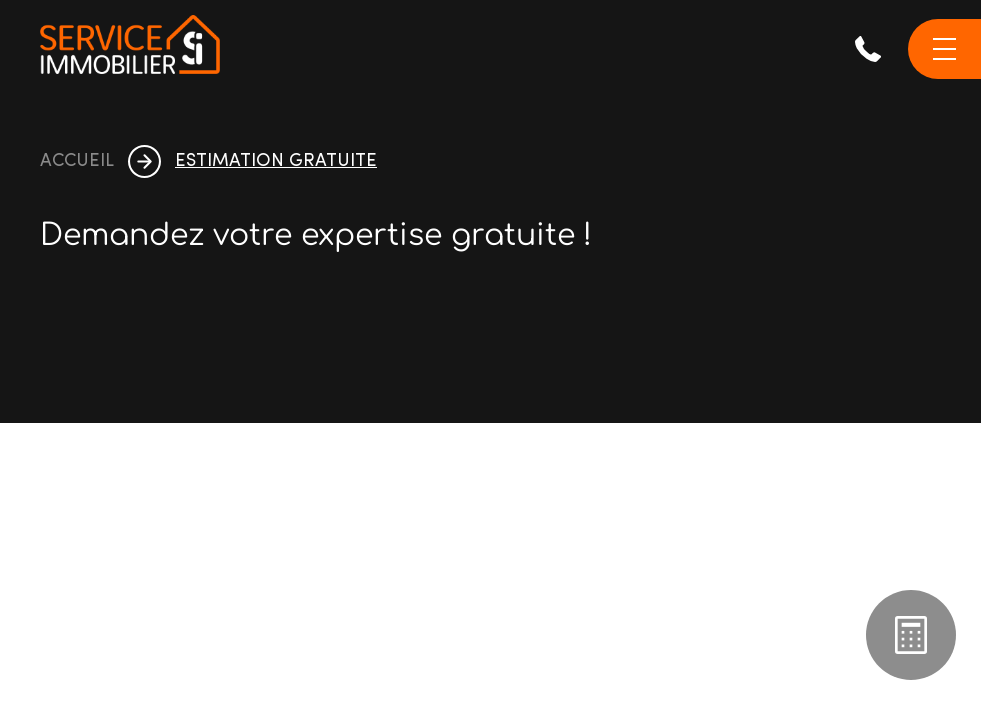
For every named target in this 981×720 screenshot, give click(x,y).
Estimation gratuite (911, 635)
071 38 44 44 (868, 49)
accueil (77, 162)
